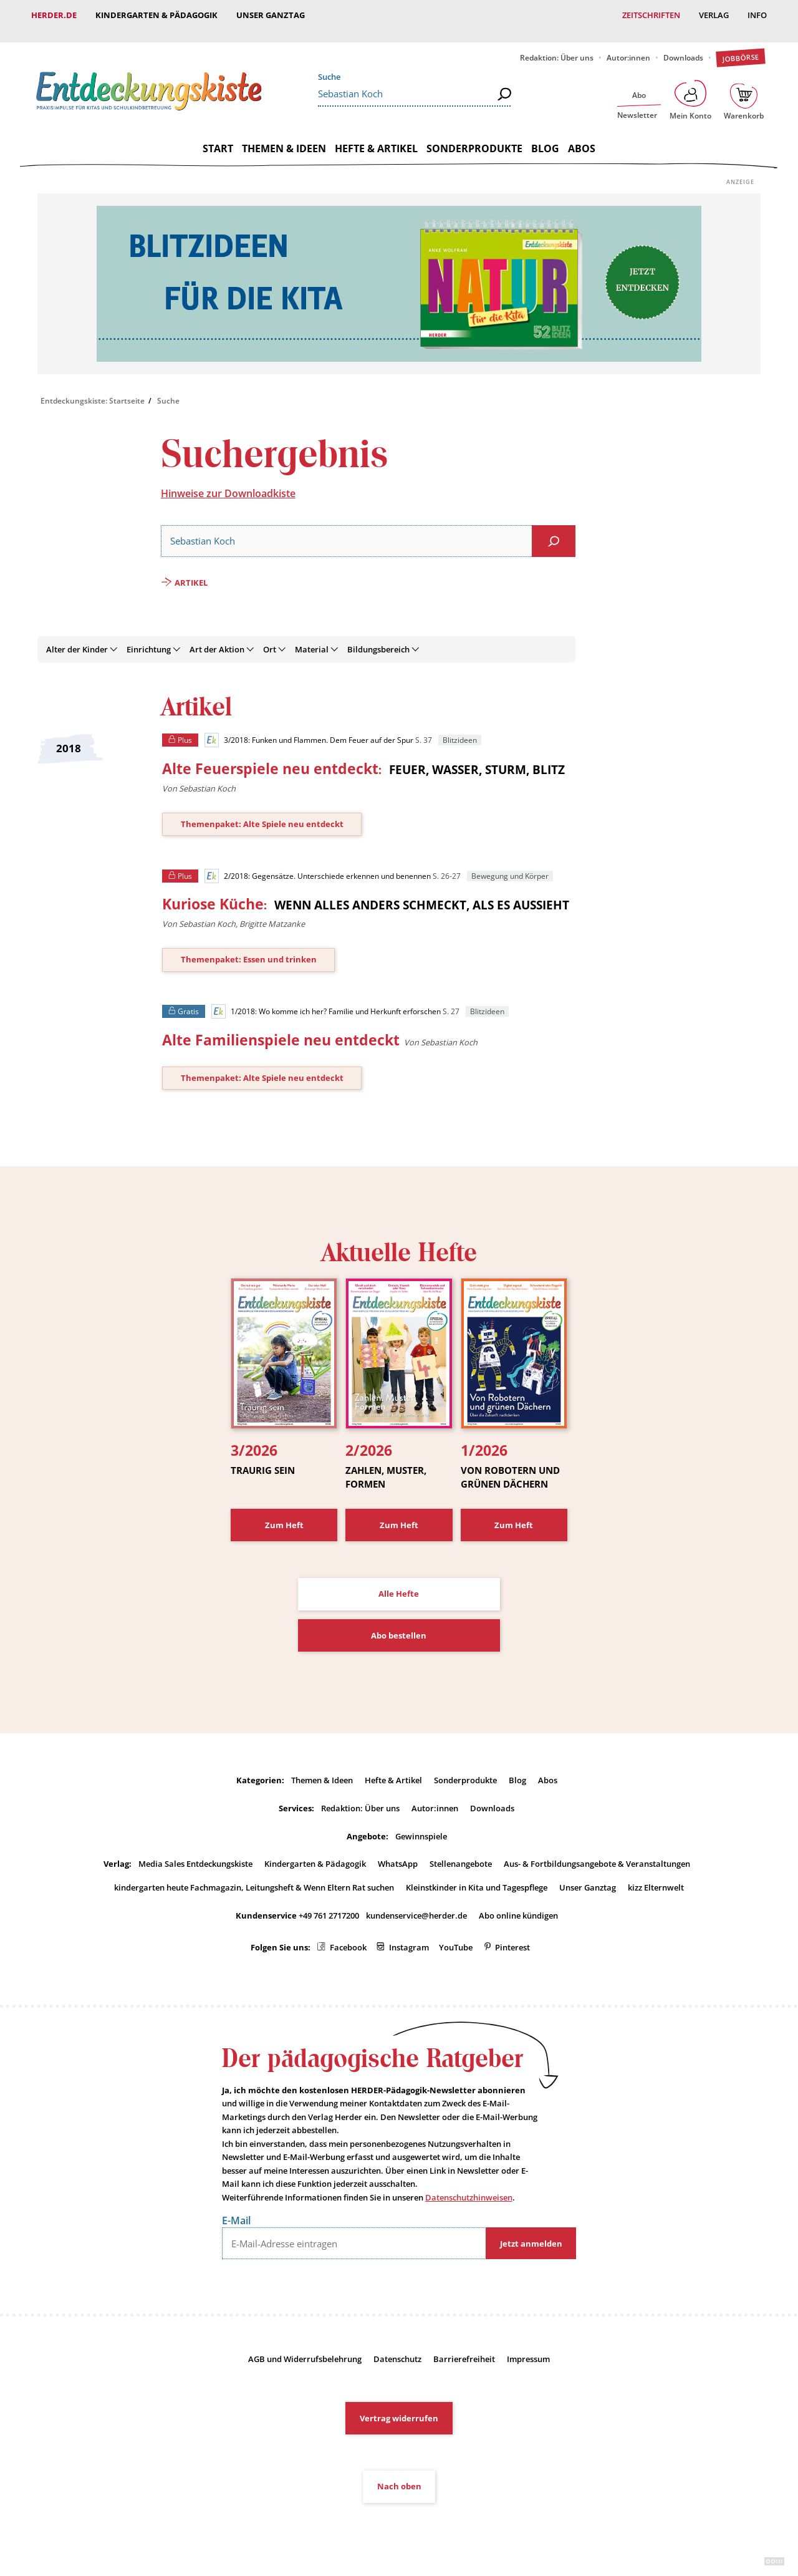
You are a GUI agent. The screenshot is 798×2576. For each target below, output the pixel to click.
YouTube (456, 1936)
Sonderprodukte (474, 136)
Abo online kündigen (518, 1903)
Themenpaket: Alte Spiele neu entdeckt (262, 812)
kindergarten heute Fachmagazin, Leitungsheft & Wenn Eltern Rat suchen (254, 1875)
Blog (545, 136)
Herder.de (54, 15)
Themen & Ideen (284, 136)
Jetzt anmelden (531, 2231)
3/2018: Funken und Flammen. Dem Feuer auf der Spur (308, 729)
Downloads (683, 46)
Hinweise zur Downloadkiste (228, 481)
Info (757, 15)
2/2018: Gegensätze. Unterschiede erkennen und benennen (317, 864)
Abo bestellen (398, 1623)
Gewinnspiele (421, 1824)
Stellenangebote (461, 1851)
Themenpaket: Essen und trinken (249, 947)
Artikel (191, 570)
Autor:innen (628, 46)
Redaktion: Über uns (557, 46)
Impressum (528, 2347)
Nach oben (399, 2474)
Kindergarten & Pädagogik (156, 15)
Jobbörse (740, 46)
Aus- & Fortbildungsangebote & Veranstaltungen (597, 1851)
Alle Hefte (398, 1581)
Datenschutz (397, 2347)
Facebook (348, 1936)
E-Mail (236, 2208)
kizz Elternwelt (656, 1875)
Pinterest (512, 1936)
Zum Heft (284, 1513)
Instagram (409, 1936)
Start (218, 136)
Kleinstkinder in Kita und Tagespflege (476, 1875)
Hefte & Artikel (376, 136)
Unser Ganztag (270, 15)
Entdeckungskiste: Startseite (93, 389)
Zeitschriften (651, 15)
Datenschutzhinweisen (468, 2185)
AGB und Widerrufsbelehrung (305, 2347)
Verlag (714, 15)
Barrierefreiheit (464, 2347)
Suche (329, 64)
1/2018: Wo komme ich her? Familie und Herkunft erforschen (325, 1000)
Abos (581, 136)
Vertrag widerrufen (399, 2406)
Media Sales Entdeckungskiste (195, 1851)
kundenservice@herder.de (416, 1903)
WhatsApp (398, 1851)
